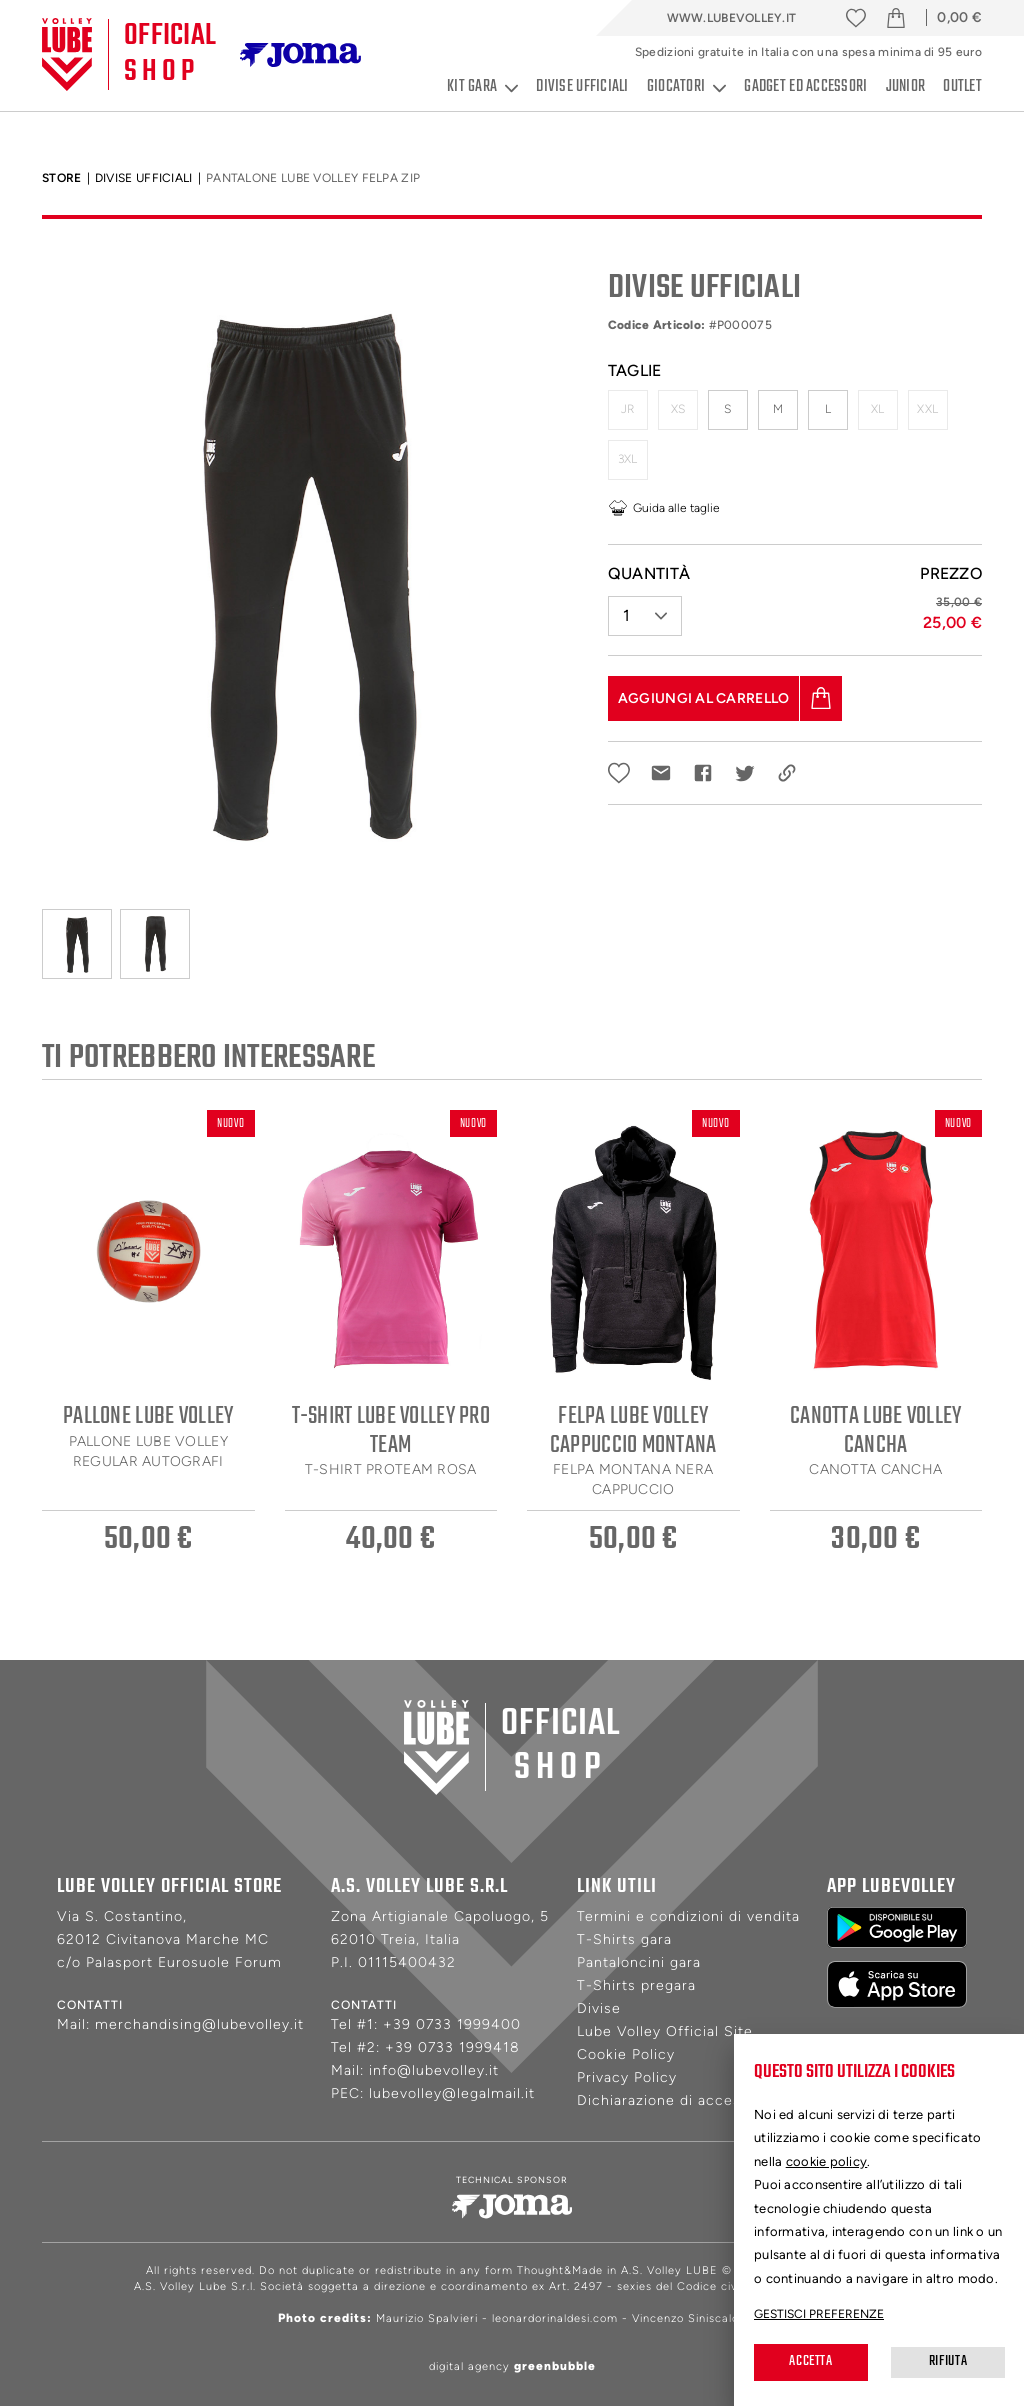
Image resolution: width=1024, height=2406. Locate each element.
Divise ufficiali (582, 87)
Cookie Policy (626, 2054)
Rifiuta (948, 2361)
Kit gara (482, 87)
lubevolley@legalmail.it (452, 2093)
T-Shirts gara (624, 1939)
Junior (906, 87)
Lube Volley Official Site (665, 2031)
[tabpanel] (310, 569)
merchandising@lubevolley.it (199, 2024)
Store (62, 178)
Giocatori (687, 87)
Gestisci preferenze (819, 2314)
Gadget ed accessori (805, 87)
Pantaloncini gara (639, 1962)
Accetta (810, 2361)
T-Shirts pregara (636, 1985)
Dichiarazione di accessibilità (682, 2100)
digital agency (512, 2366)
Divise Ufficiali (144, 178)
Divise (599, 2008)
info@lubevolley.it (434, 2070)
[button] (645, 608)
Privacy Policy (627, 2077)
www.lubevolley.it (732, 18)
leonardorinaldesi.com (555, 2318)
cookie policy (827, 2161)
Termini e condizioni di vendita (688, 1916)
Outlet (962, 87)
